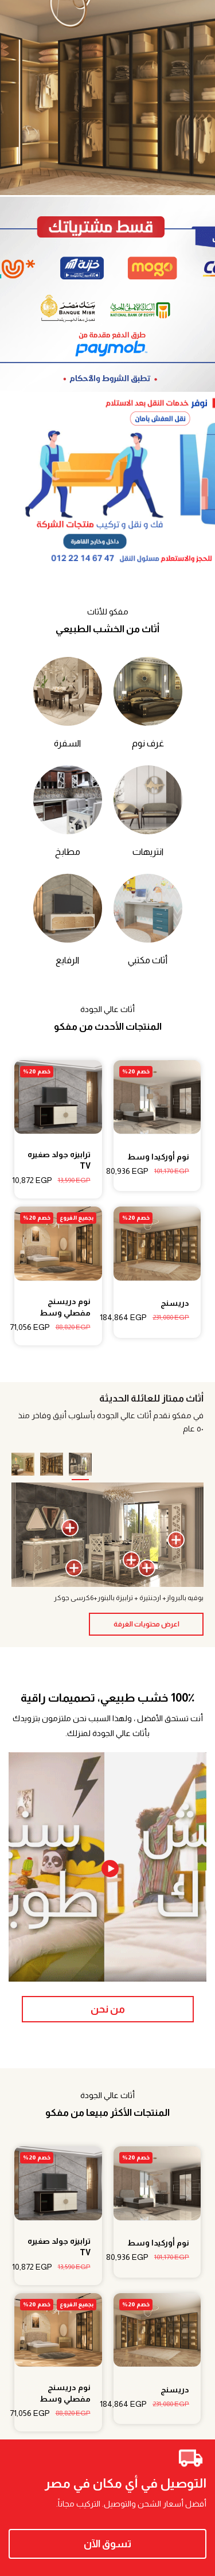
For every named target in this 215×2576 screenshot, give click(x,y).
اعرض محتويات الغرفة (146, 1624)
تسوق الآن (107, 2544)
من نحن (108, 2009)
